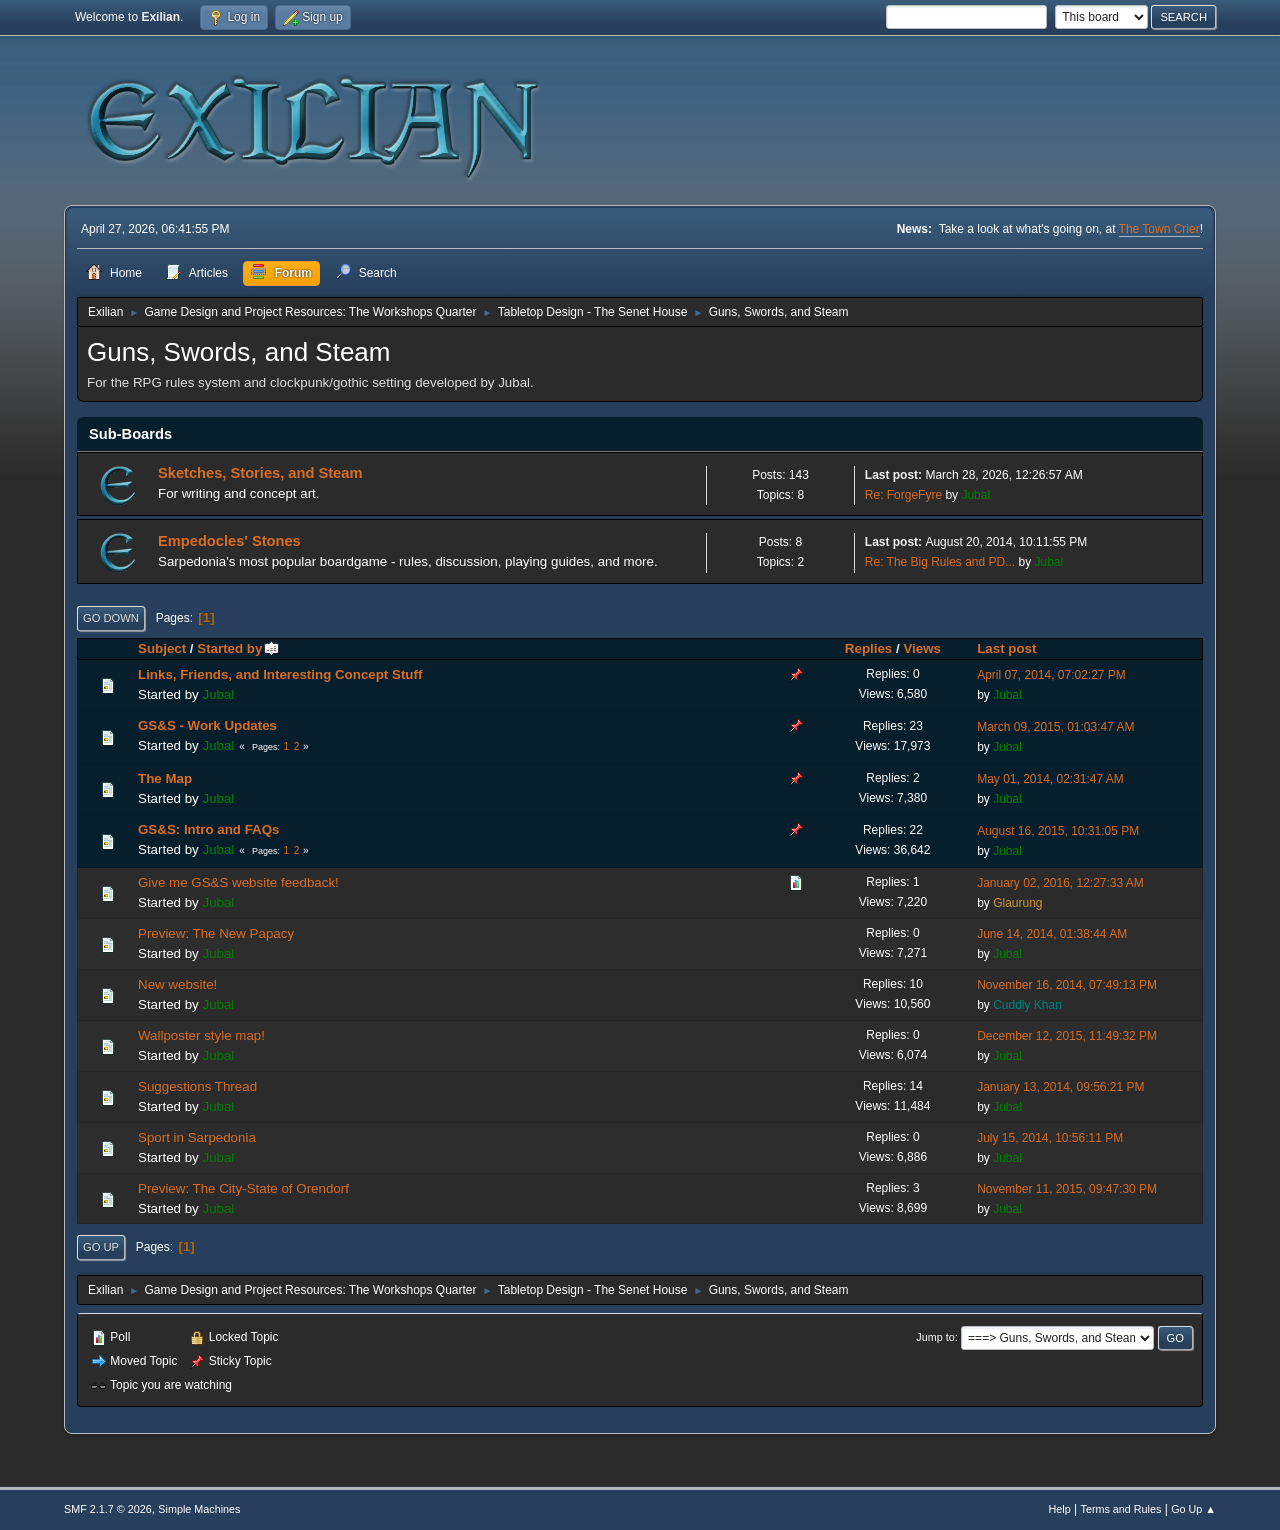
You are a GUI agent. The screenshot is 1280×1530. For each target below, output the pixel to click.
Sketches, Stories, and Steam (260, 473)
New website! (177, 984)
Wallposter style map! (201, 1035)
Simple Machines (199, 1509)
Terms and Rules (1121, 1509)
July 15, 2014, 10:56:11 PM (1050, 1138)
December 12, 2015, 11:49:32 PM (1067, 1036)
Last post (1006, 648)
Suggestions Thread (197, 1086)
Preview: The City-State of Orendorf (243, 1188)
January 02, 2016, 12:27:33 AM (1060, 883)
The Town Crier (1159, 229)
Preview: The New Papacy (216, 933)
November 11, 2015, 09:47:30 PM (1067, 1189)
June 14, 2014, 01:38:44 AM (1052, 934)
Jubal (975, 495)
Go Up (101, 1247)
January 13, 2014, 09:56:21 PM (1060, 1087)
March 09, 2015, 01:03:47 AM (1055, 727)
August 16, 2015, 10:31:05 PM (1058, 831)
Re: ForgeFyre (903, 495)
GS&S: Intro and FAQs (208, 829)
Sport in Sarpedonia (197, 1137)
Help (1060, 1509)
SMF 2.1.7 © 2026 (108, 1509)
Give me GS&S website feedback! (238, 882)
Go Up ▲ (1193, 1509)
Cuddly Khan (1027, 1005)
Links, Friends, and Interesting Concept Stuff (280, 674)
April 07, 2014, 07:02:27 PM (1051, 675)
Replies (868, 648)
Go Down (111, 618)
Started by (238, 648)
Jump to (935, 1337)
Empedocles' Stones (229, 541)
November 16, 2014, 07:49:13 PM (1067, 985)
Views (922, 648)
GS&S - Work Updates (207, 725)
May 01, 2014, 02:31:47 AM (1050, 779)
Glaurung (1017, 903)
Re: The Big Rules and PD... (940, 562)
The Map (165, 778)
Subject (162, 648)
